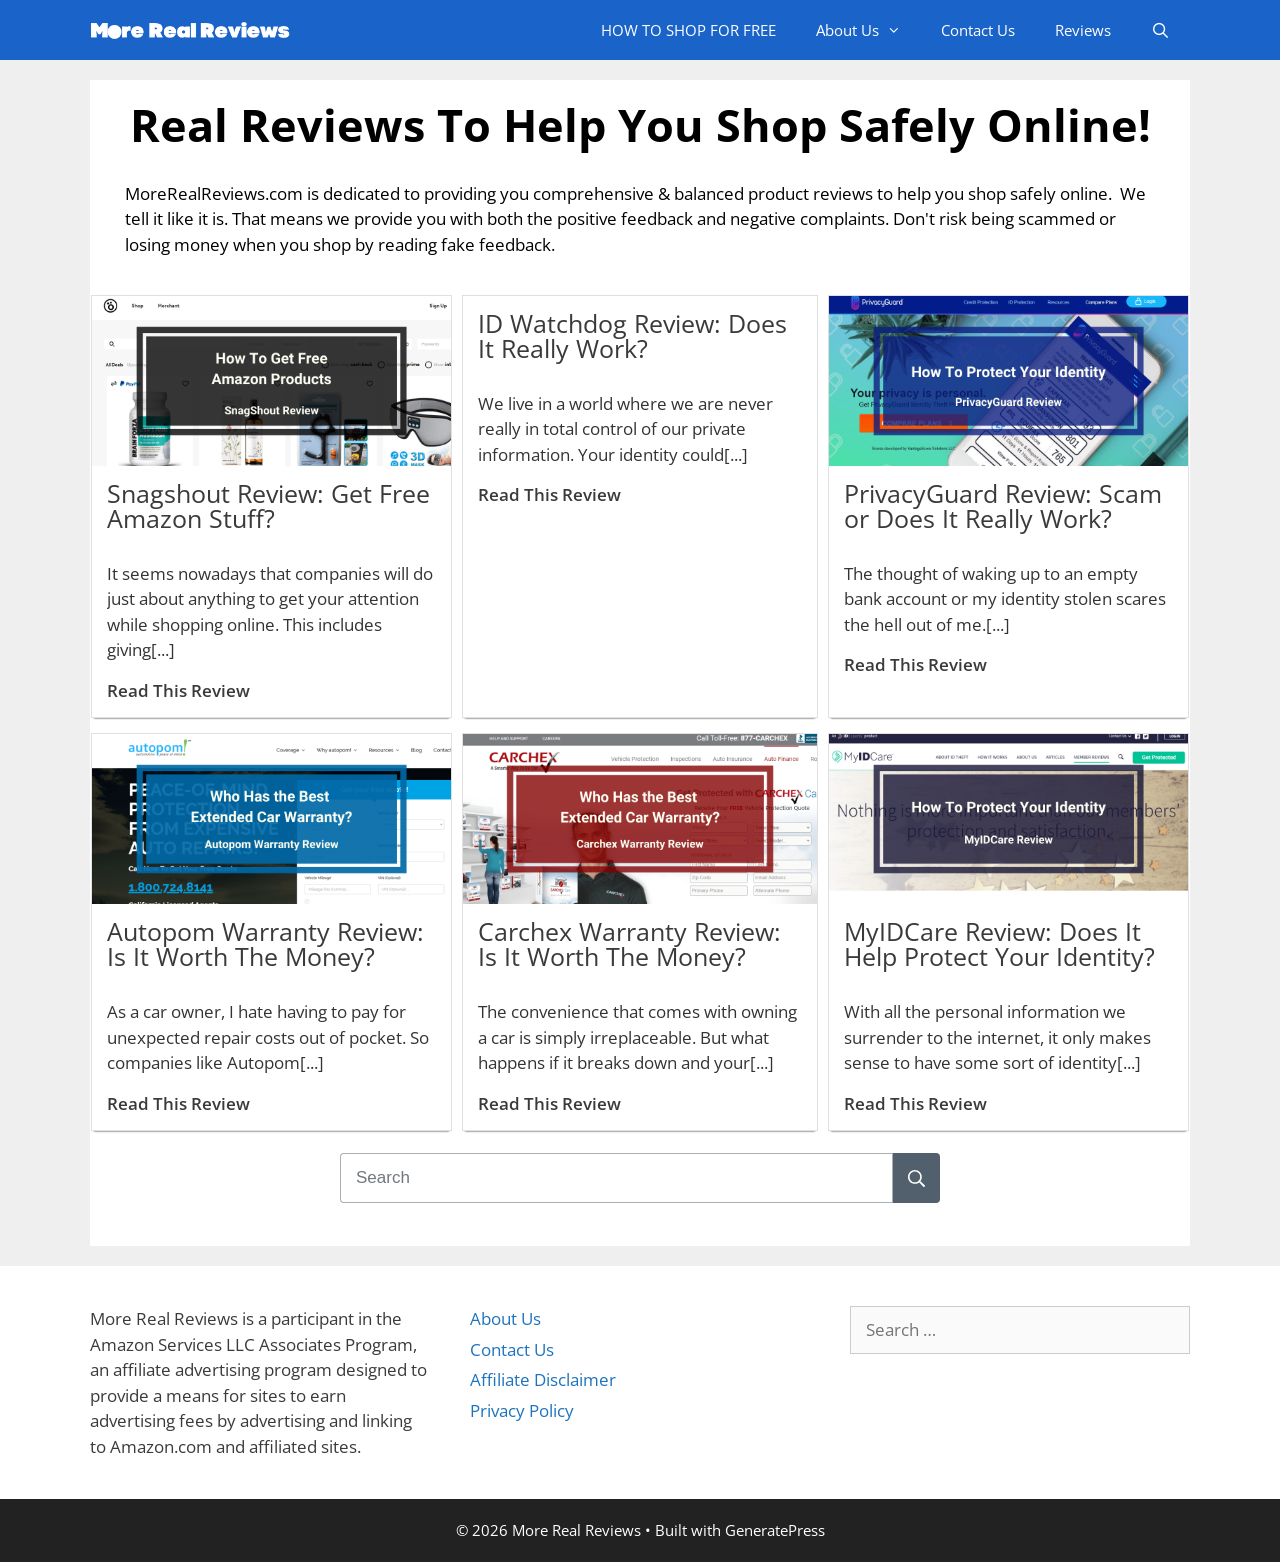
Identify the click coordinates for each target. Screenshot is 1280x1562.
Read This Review (178, 690)
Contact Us (978, 30)
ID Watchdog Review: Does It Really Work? (632, 335)
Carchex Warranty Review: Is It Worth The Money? (629, 943)
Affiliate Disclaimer (543, 1379)
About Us (868, 30)
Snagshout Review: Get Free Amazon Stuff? (268, 505)
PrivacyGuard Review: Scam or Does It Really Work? (1003, 505)
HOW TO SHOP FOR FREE (688, 30)
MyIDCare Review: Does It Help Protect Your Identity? (999, 943)
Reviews (1083, 30)
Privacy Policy (522, 1410)
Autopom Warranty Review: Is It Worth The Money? (265, 943)
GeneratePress (775, 1530)
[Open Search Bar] (1160, 30)
